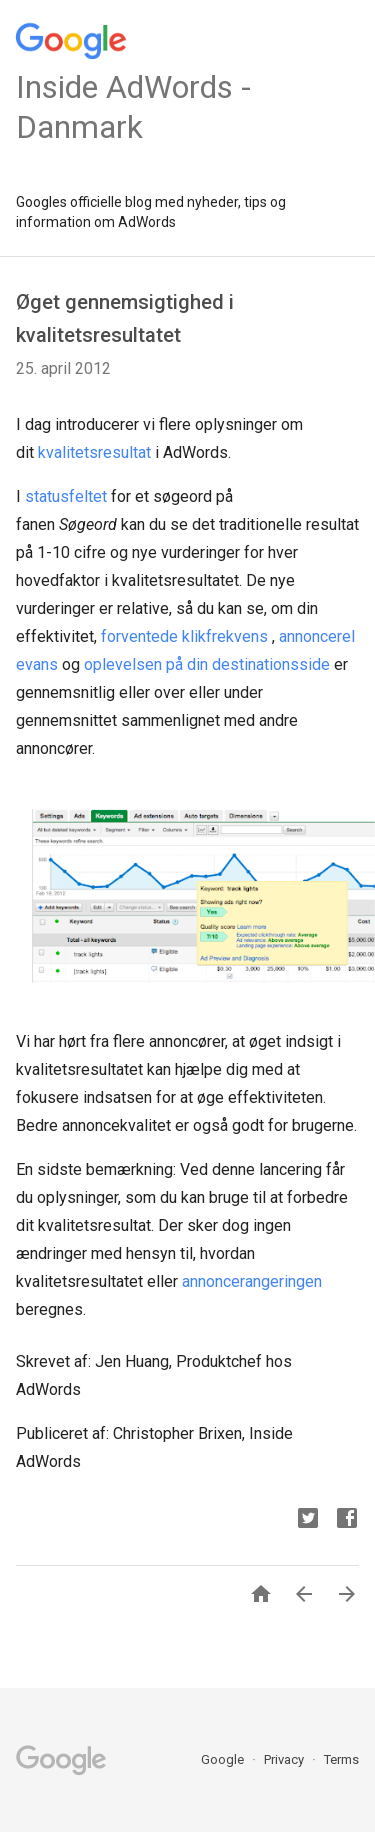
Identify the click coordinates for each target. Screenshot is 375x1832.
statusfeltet (66, 496)
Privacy (285, 1759)
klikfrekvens (225, 636)
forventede (139, 636)
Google (224, 1759)
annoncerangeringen (252, 1281)
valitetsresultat (98, 452)
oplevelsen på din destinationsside (207, 664)
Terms (341, 1759)
